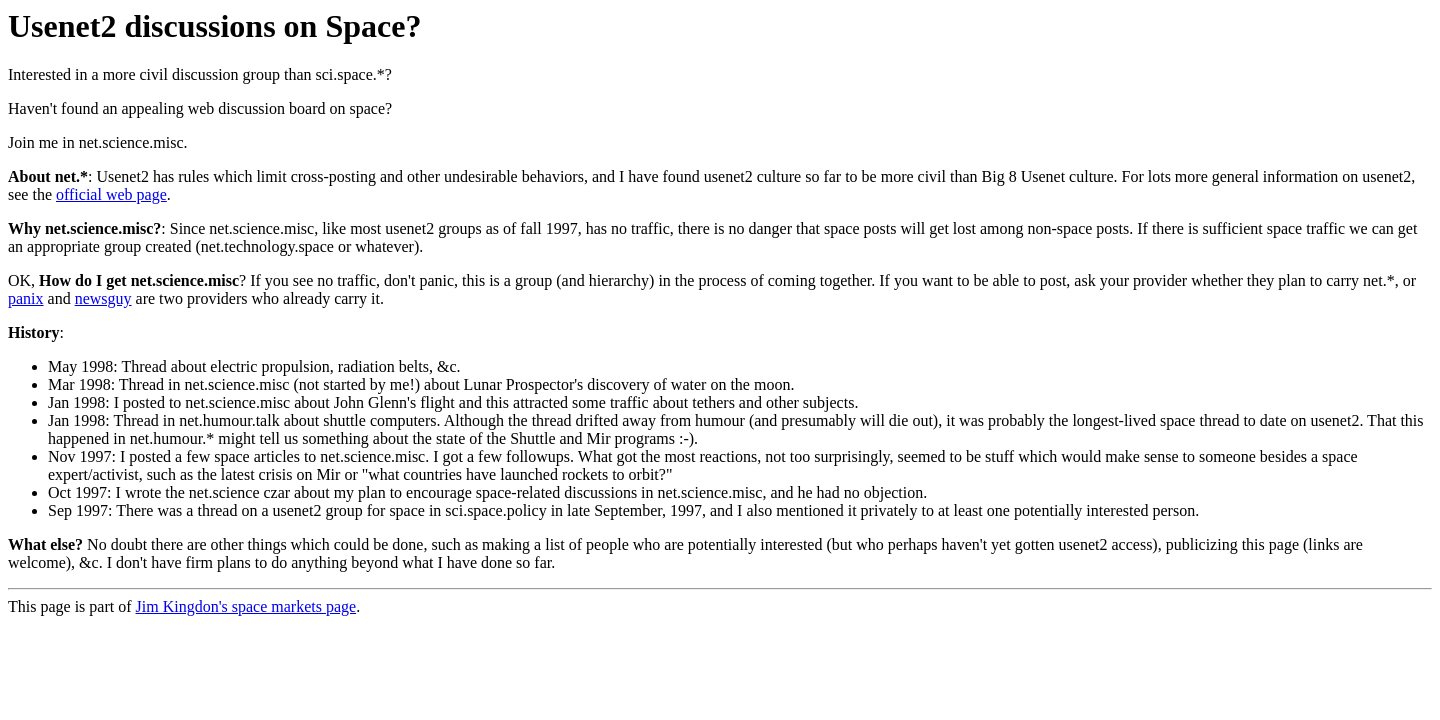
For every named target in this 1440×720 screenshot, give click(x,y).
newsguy (103, 298)
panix (26, 298)
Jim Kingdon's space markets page (246, 606)
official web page (111, 194)
